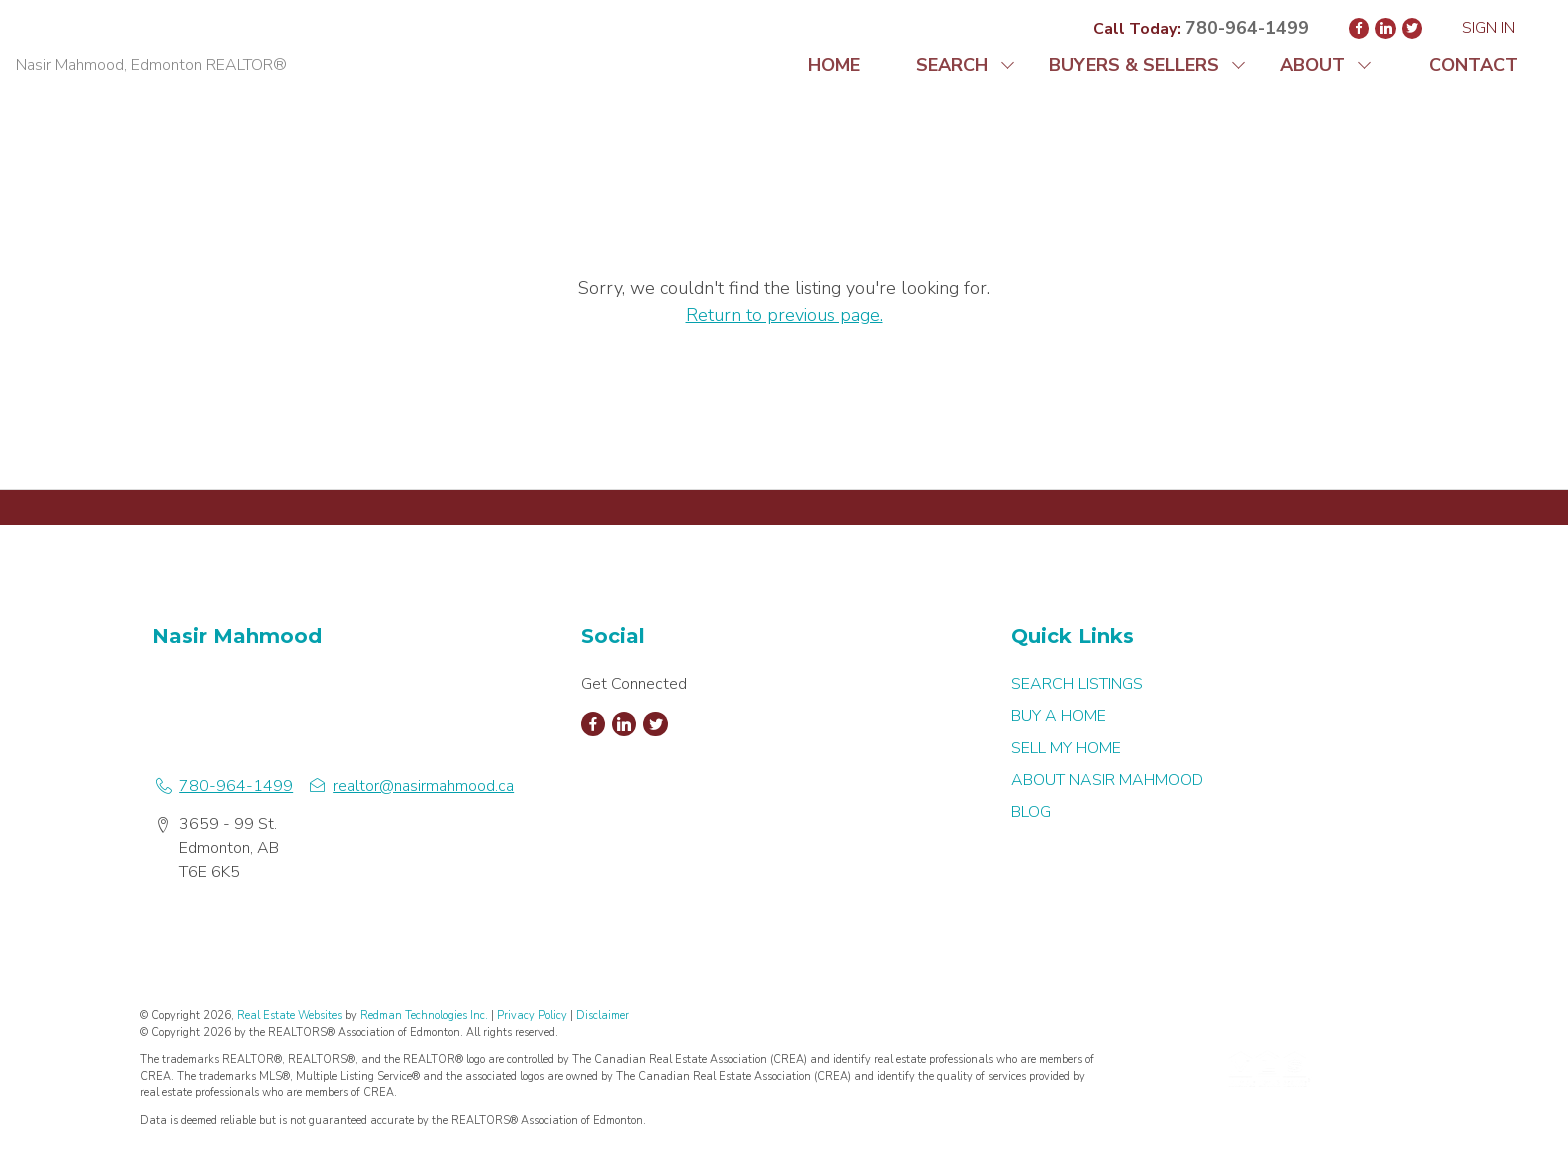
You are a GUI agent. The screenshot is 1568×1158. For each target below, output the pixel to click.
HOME (834, 65)
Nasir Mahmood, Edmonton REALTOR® (151, 65)
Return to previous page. (784, 315)
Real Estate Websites (291, 1015)
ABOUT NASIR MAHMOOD (1107, 780)
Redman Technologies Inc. (425, 1015)
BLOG (1031, 812)
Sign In (1488, 28)
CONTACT (1473, 65)
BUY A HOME (1058, 716)
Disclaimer (602, 1015)
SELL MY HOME (1066, 748)
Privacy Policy (532, 1015)
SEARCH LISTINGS (1077, 684)
